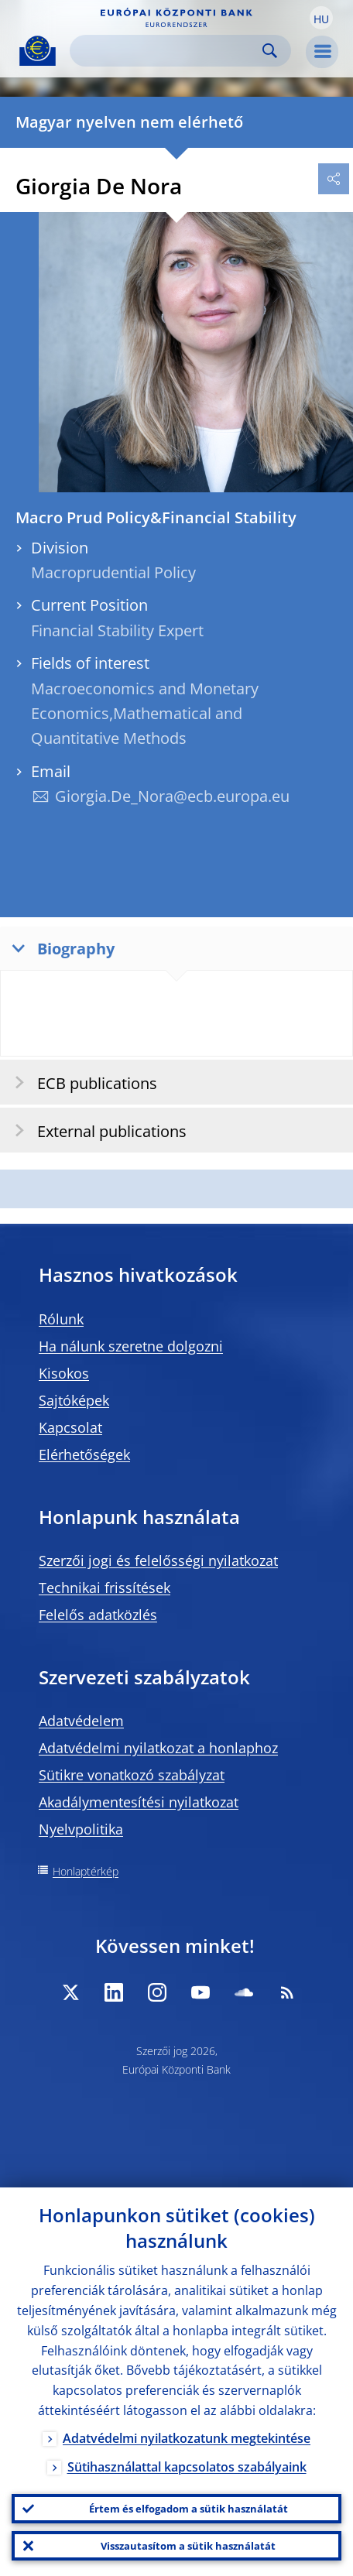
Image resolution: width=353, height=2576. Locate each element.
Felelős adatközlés (98, 1614)
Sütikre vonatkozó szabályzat (131, 1775)
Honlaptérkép (85, 1871)
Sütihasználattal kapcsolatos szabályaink (187, 2466)
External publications (96, 1130)
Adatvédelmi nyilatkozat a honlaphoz (158, 1747)
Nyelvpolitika (81, 1829)
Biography (60, 948)
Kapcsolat (70, 1427)
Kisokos (64, 1373)
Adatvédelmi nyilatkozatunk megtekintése (186, 2438)
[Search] (168, 50)
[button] (321, 17)
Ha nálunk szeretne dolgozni (131, 1346)
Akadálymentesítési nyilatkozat (138, 1802)
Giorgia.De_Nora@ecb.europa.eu (172, 796)
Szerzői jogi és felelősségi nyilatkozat (158, 1560)
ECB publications (81, 1082)
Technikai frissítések (104, 1587)
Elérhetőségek (84, 1454)
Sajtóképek (74, 1400)
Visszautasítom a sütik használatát (188, 2546)
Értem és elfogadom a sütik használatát (188, 2509)
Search (270, 50)
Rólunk (61, 1319)
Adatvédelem (81, 1720)
